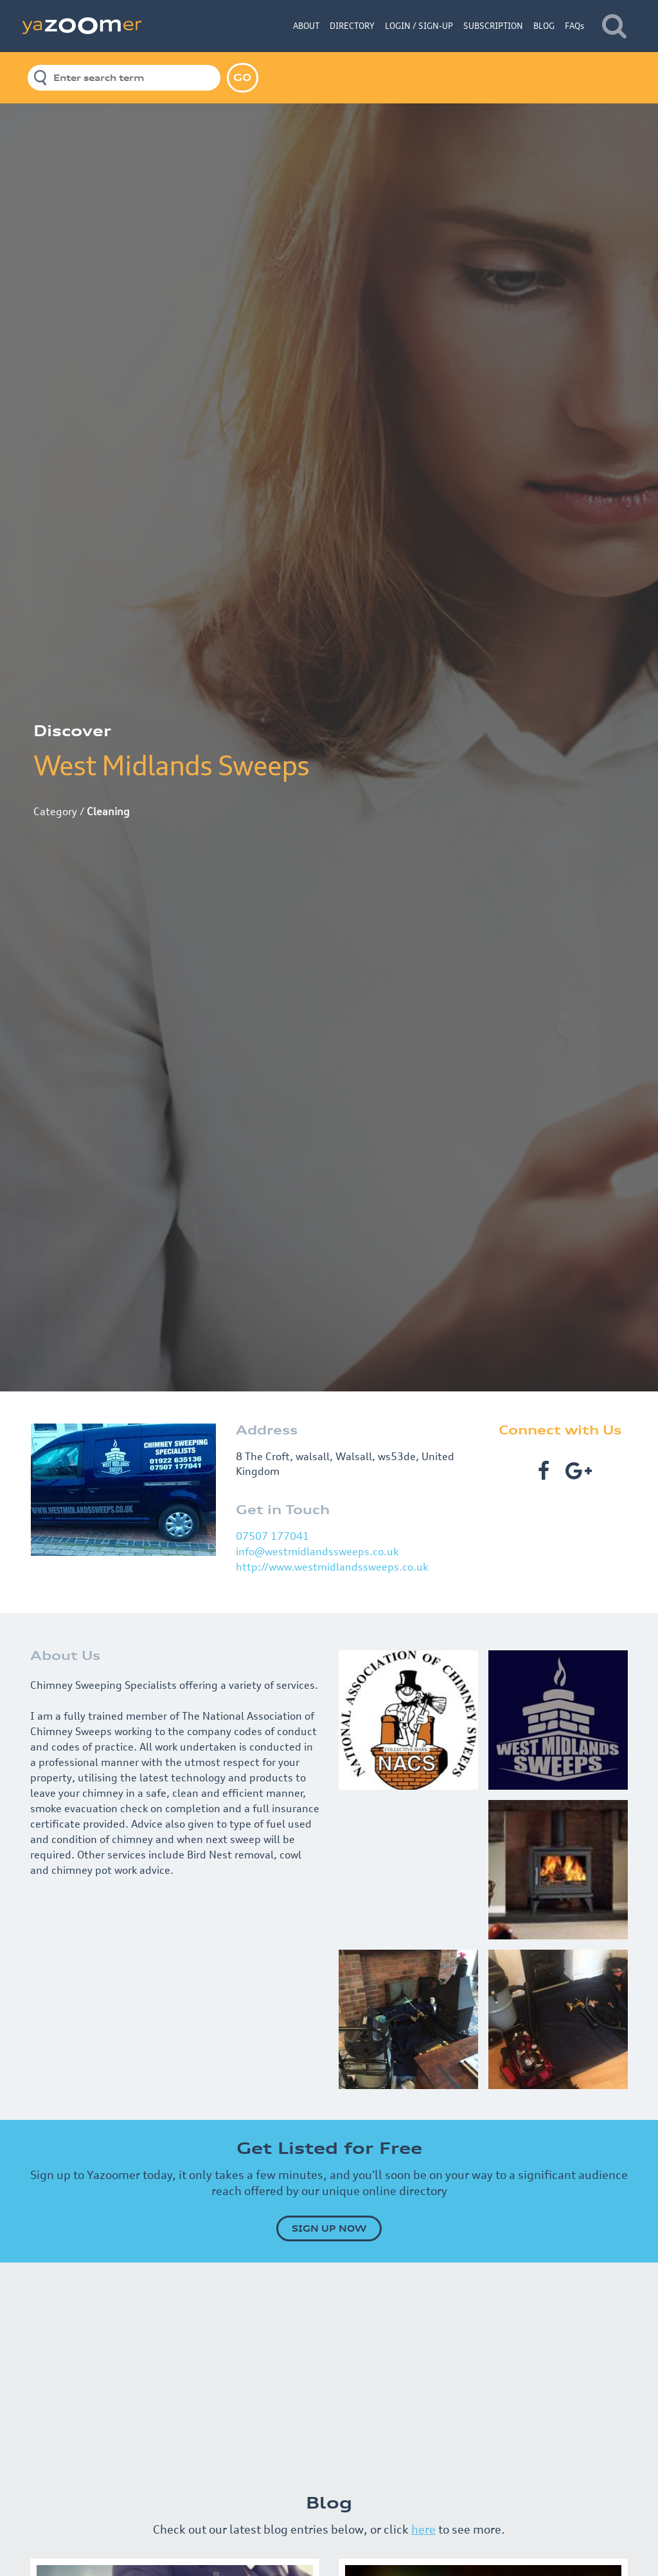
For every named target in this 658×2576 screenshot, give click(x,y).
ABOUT (306, 26)
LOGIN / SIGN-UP (419, 26)
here (423, 2529)
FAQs (574, 26)
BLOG (544, 26)
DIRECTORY (352, 26)
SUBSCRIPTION (493, 26)
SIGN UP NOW (329, 2228)
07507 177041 (272, 1536)
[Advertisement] (329, 2372)
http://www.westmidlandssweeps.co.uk (332, 1566)
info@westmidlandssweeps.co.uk (317, 1551)
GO (242, 77)
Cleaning (108, 811)
